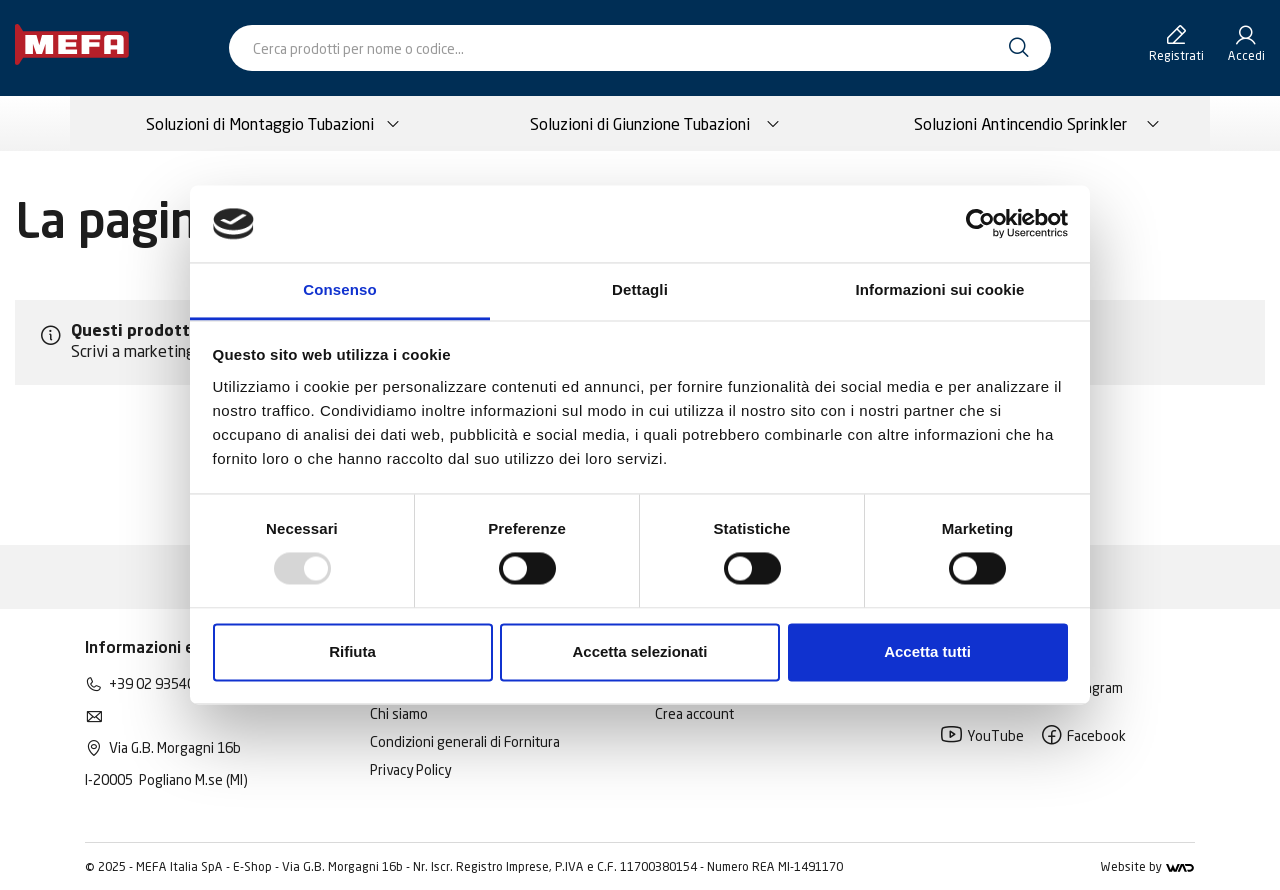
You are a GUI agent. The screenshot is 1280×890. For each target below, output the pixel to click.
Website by (1147, 866)
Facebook (1083, 735)
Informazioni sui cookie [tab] (940, 289)
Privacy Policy (410, 769)
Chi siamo (399, 713)
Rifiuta (352, 651)
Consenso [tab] (339, 289)
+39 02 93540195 (164, 683)
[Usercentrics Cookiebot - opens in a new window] (980, 224)
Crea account (694, 713)
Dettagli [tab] (640, 289)
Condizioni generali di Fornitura (465, 741)
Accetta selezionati (639, 651)
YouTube (982, 735)
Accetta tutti (927, 651)
